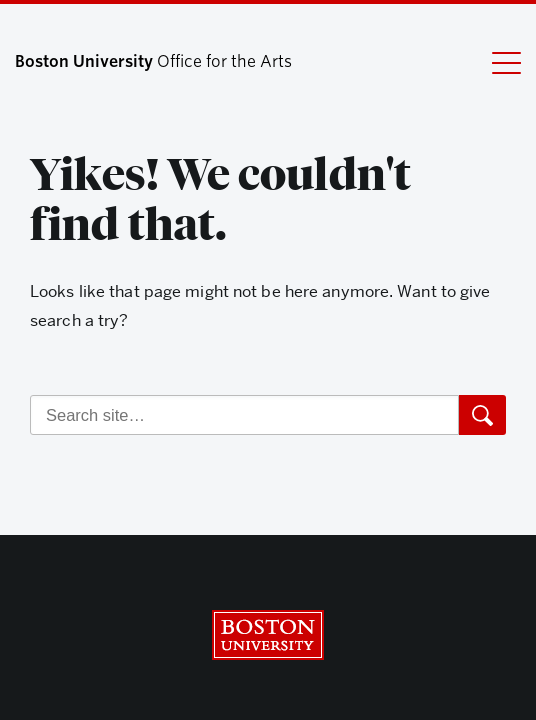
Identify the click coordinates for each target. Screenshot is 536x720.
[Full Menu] (494, 62)
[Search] (244, 415)
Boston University (268, 635)
